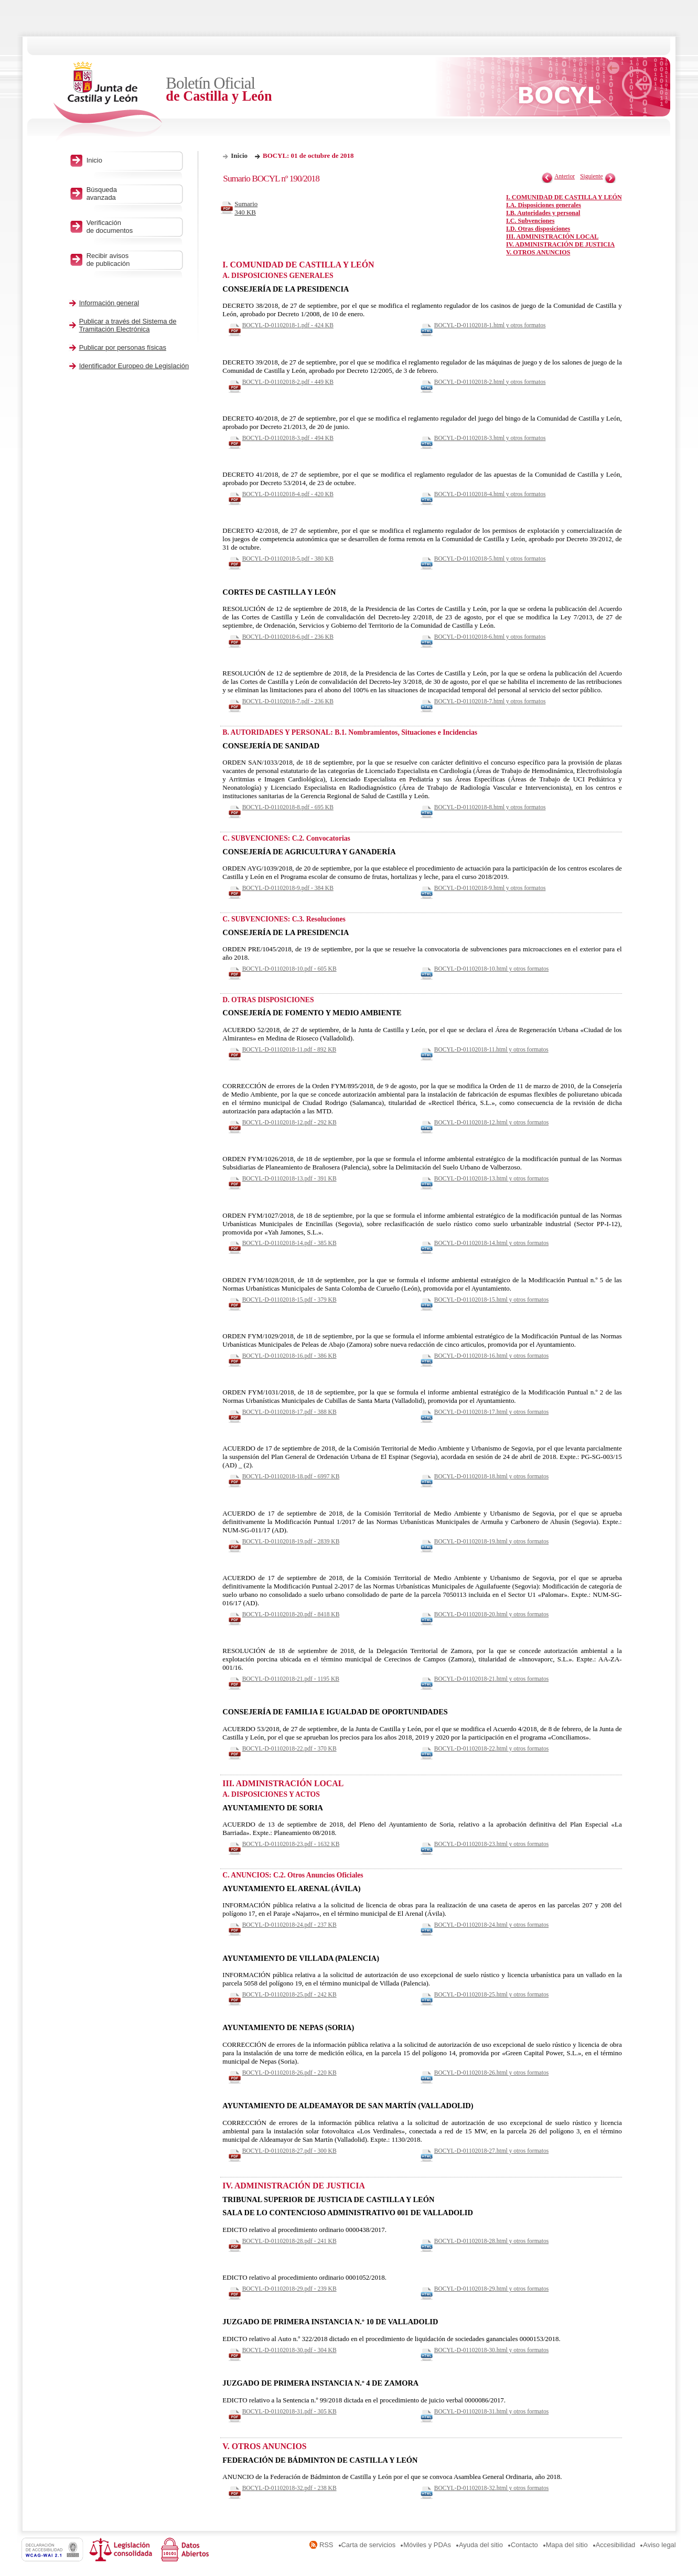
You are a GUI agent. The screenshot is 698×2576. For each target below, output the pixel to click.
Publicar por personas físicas (122, 347)
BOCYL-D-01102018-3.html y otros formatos (490, 438)
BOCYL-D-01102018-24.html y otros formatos (491, 1925)
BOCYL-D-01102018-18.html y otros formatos (491, 1476)
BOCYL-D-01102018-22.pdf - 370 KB (289, 1748)
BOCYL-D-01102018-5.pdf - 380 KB (288, 558)
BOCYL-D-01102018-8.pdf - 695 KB (288, 807)
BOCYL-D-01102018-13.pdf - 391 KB (289, 1178)
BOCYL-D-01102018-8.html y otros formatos (490, 807)
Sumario (249, 208)
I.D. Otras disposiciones (538, 228)
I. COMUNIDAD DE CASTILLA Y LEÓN (564, 197)
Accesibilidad (616, 2545)
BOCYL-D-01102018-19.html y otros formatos (491, 1541)
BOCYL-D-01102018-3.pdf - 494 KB (288, 438)
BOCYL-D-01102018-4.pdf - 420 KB (288, 494)
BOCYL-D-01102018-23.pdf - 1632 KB (291, 1844)
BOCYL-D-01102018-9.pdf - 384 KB (288, 888)
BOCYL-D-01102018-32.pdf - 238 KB (289, 2488)
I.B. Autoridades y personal (543, 213)
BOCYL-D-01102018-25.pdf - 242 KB (289, 1994)
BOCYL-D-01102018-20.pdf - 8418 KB (291, 1614)
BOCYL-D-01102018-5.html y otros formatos (490, 558)
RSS (326, 2545)
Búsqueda (132, 193)
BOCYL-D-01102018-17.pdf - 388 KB (289, 1412)
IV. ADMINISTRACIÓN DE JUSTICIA (560, 244)
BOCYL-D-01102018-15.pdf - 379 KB (289, 1299)
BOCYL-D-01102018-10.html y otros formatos (491, 968)
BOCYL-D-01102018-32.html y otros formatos (491, 2488)
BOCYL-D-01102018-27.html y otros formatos (491, 2151)
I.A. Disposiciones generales (543, 205)
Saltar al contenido (41, 4)
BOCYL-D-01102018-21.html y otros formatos (491, 1679)
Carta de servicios (368, 2545)
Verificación (132, 226)
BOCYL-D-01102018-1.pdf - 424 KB (288, 325)
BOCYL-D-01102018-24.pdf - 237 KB (289, 1925)
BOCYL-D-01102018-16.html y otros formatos (491, 1356)
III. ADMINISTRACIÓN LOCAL (552, 236)
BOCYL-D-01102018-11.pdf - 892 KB (289, 1049)
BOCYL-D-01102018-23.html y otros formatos (491, 1844)
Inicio (239, 155)
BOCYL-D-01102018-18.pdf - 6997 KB (291, 1476)
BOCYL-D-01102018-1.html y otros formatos (490, 325)
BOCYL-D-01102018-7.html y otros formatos (490, 701)
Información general (109, 303)
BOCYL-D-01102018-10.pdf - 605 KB (289, 968)
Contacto (524, 2545)
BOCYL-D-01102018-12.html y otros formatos (491, 1122)
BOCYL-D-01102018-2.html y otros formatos (490, 382)
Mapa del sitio (567, 2545)
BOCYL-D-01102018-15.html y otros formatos (491, 1299)
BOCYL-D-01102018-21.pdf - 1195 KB (290, 1679)
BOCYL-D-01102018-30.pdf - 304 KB (289, 2350)
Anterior (564, 176)
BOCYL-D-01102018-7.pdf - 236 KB (288, 701)
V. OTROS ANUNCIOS (538, 252)
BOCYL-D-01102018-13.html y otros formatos (491, 1178)
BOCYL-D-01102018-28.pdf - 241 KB (289, 2241)
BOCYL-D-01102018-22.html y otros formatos (491, 1748)
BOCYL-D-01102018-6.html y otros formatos (490, 637)
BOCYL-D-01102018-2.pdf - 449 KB (288, 382)
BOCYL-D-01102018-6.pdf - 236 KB (288, 637)
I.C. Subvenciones (530, 220)
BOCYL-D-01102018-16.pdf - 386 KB (289, 1356)
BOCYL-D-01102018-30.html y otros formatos (491, 2350)
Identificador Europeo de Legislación (134, 366)
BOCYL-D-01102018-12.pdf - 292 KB (289, 1122)
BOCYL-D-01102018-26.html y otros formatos (491, 2072)
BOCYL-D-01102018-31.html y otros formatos (491, 2411)
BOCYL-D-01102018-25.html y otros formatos (491, 1994)
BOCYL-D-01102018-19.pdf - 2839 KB (291, 1541)
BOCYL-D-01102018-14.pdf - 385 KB (289, 1243)
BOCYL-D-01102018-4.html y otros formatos (490, 494)
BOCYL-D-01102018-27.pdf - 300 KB (289, 2151)
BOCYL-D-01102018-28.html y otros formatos (491, 2241)
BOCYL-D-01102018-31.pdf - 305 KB (289, 2411)
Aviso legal (659, 2545)
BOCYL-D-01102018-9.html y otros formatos (490, 888)
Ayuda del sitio (481, 2545)
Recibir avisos (132, 259)
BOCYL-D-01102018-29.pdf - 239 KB (289, 2288)
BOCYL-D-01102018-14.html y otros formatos (491, 1243)
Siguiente (591, 176)
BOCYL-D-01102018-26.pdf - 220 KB (289, 2072)
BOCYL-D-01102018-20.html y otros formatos (491, 1614)
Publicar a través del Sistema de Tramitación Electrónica (128, 325)
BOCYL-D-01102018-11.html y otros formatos (491, 1049)
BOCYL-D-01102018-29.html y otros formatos (491, 2288)
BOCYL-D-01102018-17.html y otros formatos (491, 1412)
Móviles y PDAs (427, 2545)
